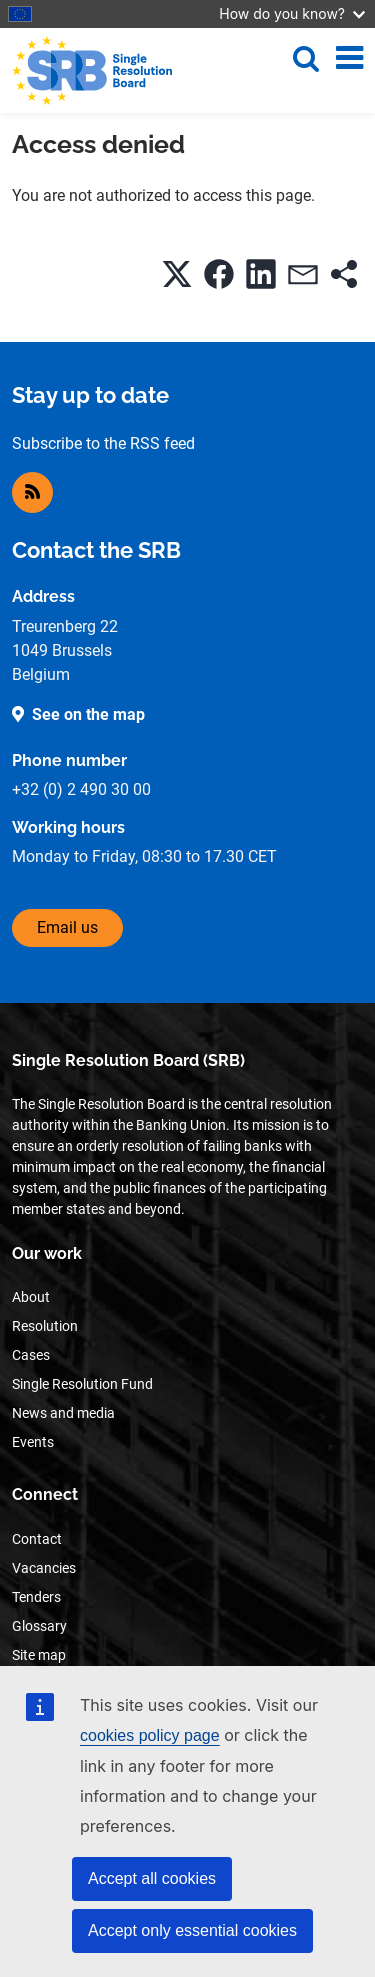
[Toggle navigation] (349, 58)
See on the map (88, 714)
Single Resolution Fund (82, 1384)
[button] (177, 274)
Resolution (45, 1326)
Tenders (36, 1597)
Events (33, 1442)
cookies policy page (150, 1735)
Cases (31, 1355)
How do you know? (292, 13)
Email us (67, 927)
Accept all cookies (152, 1878)
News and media (63, 1413)
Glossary (39, 1626)
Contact (37, 1539)
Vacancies (44, 1568)
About (31, 1297)
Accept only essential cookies (192, 1930)
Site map (39, 1655)
